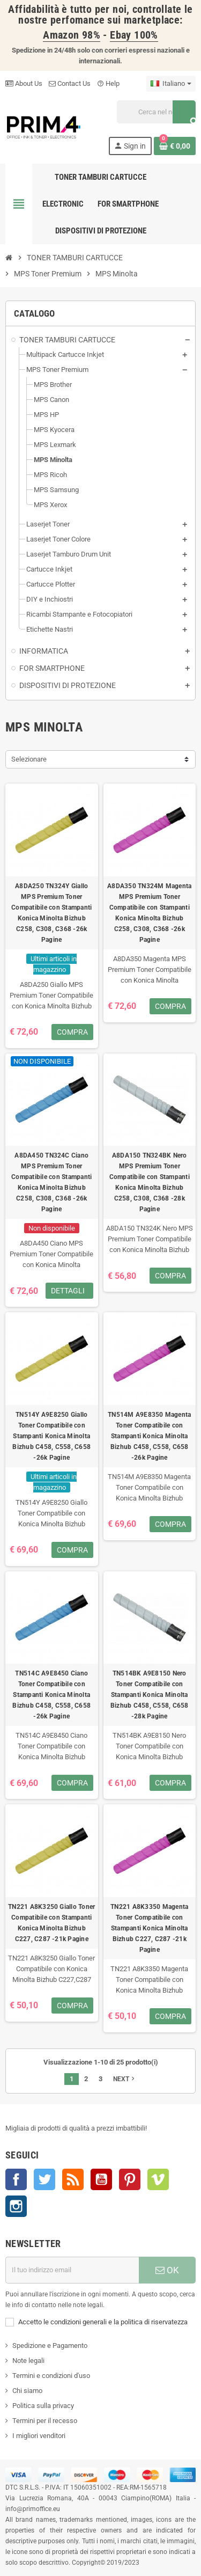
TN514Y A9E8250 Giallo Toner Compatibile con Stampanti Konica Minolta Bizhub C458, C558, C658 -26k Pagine (51, 1436)
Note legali (28, 2361)
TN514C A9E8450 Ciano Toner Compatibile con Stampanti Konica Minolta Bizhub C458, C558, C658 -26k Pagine (51, 1695)
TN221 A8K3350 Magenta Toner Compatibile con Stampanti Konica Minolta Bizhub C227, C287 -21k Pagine (149, 1928)
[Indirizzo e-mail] (72, 2270)
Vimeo (158, 2179)
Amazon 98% (71, 35)
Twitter (44, 2179)
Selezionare (29, 759)
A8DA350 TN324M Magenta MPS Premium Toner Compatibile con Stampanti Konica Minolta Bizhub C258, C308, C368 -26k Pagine (149, 912)
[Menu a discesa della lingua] (171, 84)
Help (108, 83)
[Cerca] (156, 111)
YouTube (101, 2179)
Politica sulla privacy (43, 2406)
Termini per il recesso (44, 2421)
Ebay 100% (134, 35)
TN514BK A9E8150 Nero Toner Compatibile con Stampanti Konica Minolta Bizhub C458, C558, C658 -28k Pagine (149, 1695)
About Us (23, 83)
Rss (73, 2179)
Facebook (16, 2179)
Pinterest (129, 2179)
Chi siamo (27, 2391)
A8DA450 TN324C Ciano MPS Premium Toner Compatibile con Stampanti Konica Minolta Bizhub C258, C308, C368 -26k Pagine (51, 1182)
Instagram (16, 2206)
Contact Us (70, 83)
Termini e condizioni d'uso (51, 2376)
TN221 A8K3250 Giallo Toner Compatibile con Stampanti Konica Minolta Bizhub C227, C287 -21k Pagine (51, 1923)
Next (125, 2078)
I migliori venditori (38, 2436)
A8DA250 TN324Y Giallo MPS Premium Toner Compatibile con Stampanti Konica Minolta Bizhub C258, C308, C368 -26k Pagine (51, 912)
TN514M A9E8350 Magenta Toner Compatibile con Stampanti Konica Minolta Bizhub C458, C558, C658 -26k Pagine (149, 1436)
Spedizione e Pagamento (49, 2345)
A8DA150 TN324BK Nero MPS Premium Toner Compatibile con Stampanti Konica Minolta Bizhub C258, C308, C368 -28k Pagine (149, 1182)
